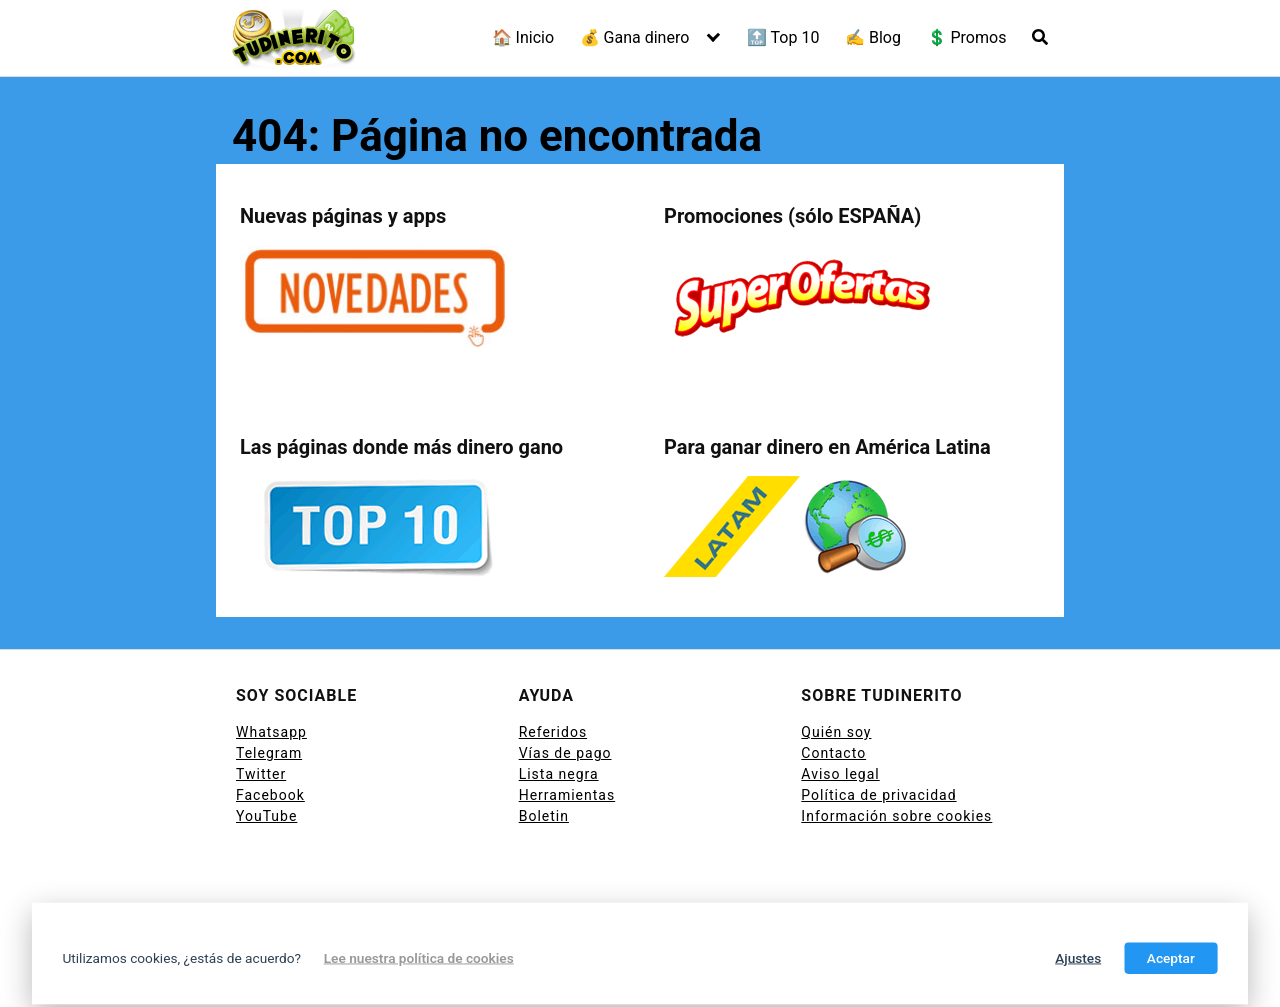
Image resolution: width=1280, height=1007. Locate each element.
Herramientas (567, 795)
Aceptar (1171, 958)
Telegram (269, 753)
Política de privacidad (878, 795)
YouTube (266, 816)
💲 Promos (967, 37)
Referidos (553, 732)
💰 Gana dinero (635, 37)
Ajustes (1078, 958)
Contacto (833, 753)
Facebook (270, 795)
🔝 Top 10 (783, 37)
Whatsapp (271, 732)
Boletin (544, 816)
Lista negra (559, 774)
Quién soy (836, 732)
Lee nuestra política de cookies (419, 958)
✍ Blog (873, 37)
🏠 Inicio (523, 37)
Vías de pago (565, 753)
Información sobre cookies (896, 816)
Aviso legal (840, 774)
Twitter (261, 774)
